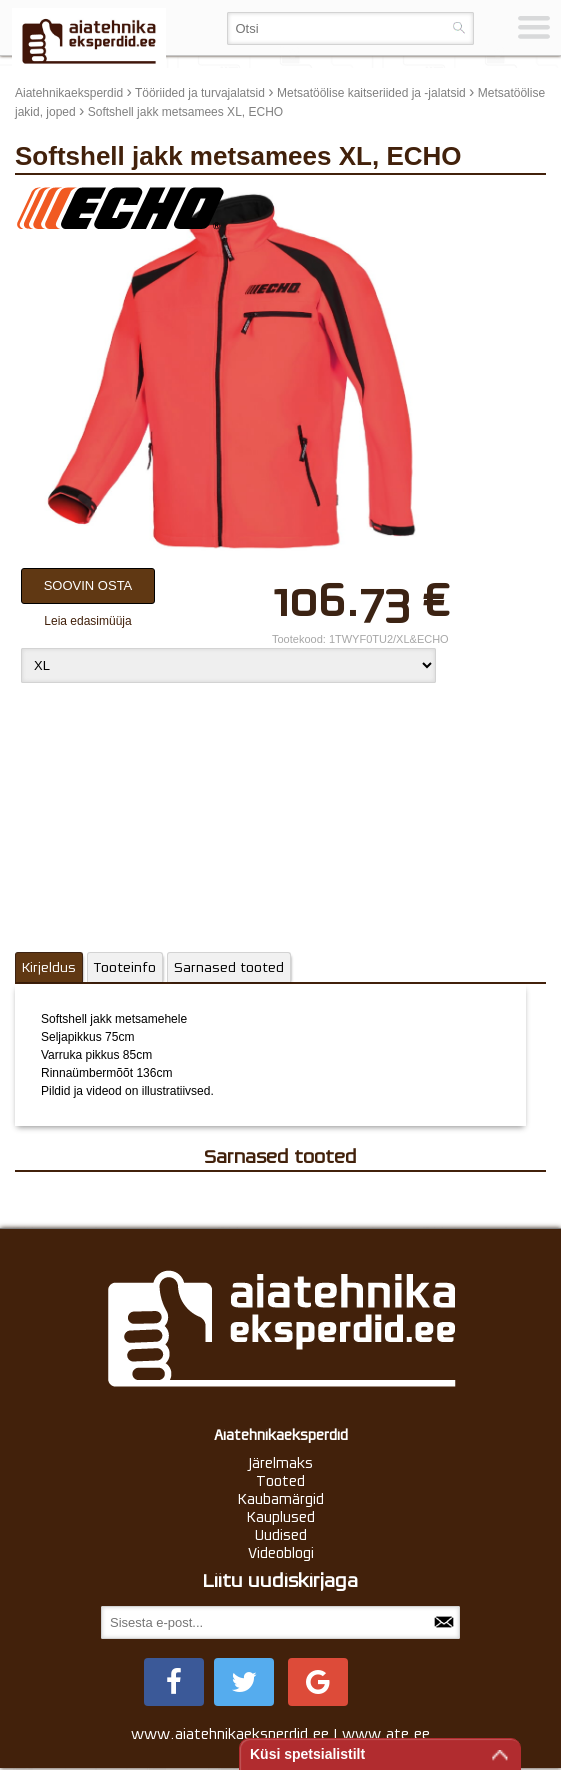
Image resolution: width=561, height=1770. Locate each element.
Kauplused (281, 1517)
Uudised (281, 1535)
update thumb (473, 200)
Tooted (280, 1481)
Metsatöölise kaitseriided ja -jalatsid (371, 93)
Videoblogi (281, 1553)
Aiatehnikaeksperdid (69, 93)
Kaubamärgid (281, 1499)
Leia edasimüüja (87, 621)
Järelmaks (281, 1463)
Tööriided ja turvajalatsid (200, 93)
